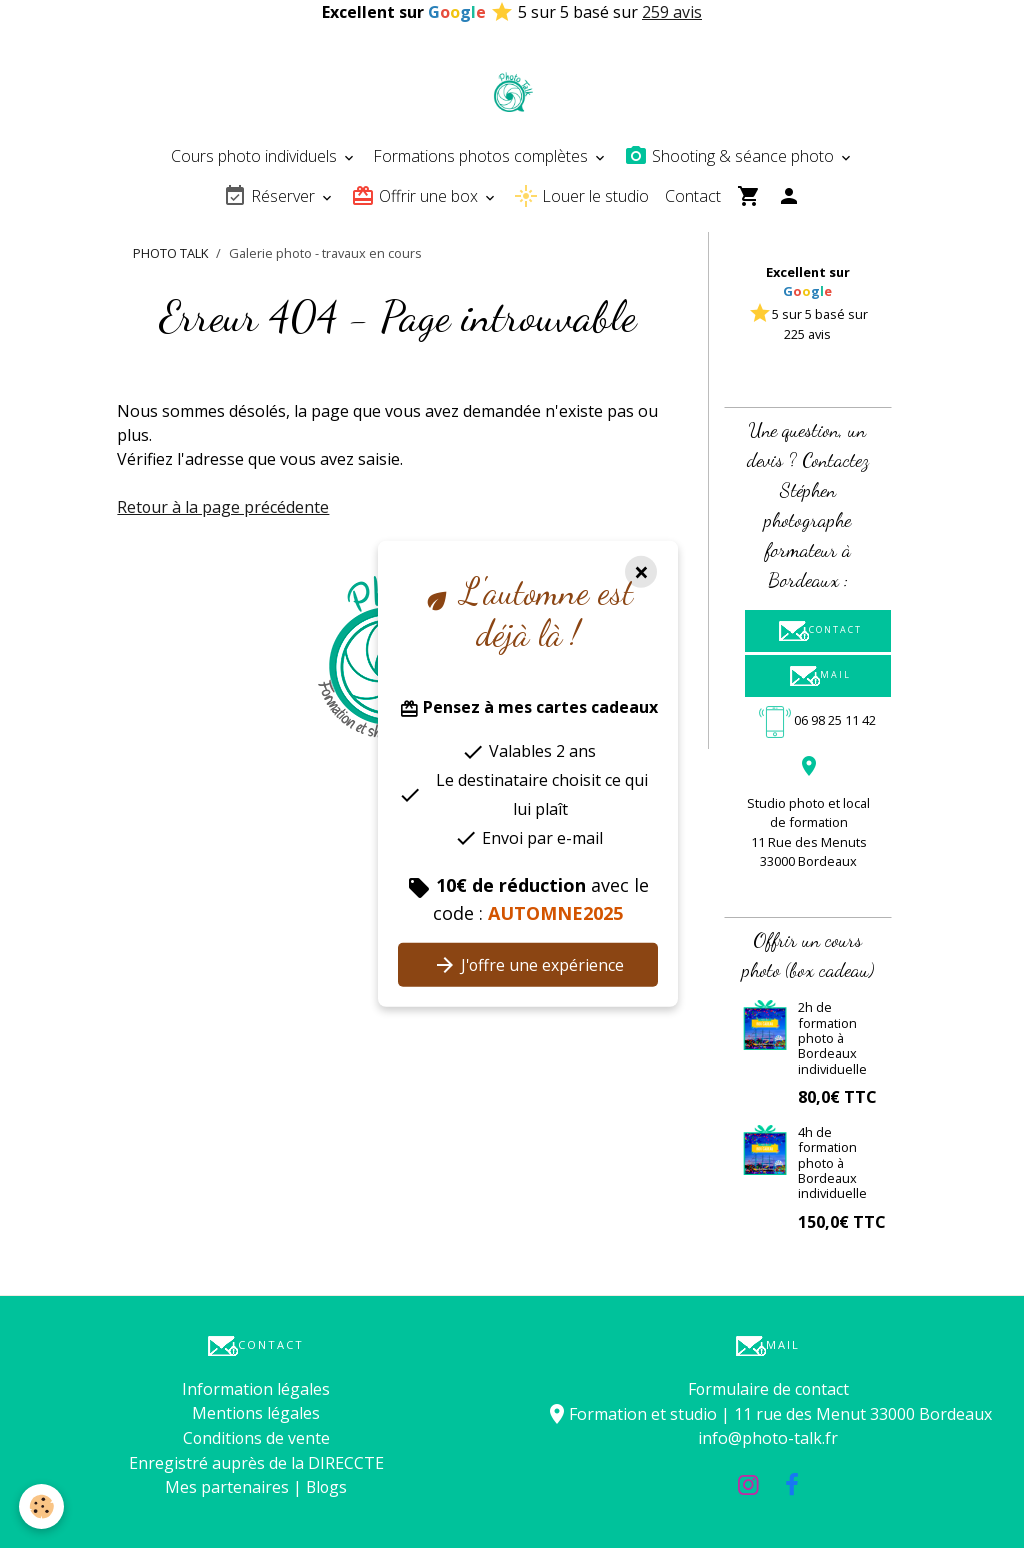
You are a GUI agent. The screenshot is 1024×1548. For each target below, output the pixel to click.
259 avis (672, 12)
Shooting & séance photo (731, 156)
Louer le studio (581, 196)
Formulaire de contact (768, 1389)
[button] (740, 361)
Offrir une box (416, 196)
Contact (693, 196)
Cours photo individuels (256, 156)
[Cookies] (42, 1506)
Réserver (271, 196)
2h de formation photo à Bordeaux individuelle (832, 1037)
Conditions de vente (256, 1437)
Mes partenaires (226, 1485)
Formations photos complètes (482, 156)
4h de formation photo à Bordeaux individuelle (832, 1162)
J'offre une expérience (528, 965)
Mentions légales (256, 1413)
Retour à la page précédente (223, 507)
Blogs (326, 1485)
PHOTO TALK (170, 253)
